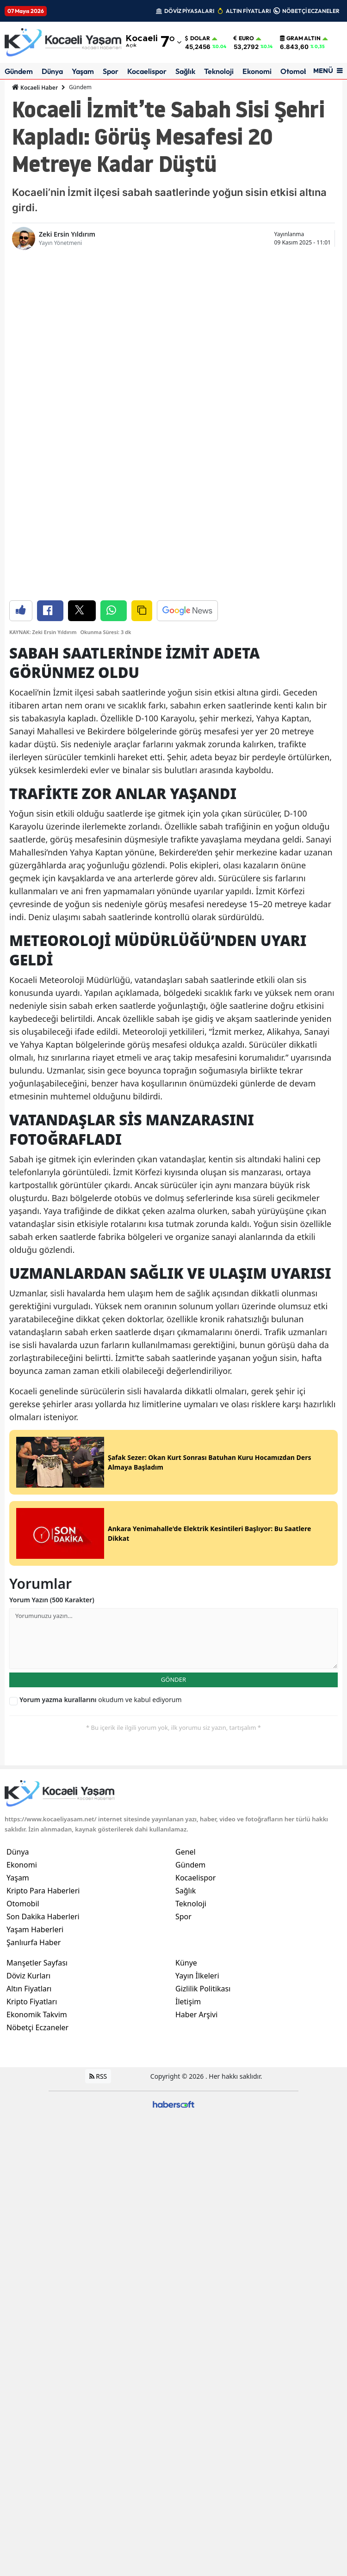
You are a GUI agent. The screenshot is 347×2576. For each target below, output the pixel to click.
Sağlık (185, 71)
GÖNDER (173, 1354)
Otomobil (296, 71)
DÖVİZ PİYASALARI (189, 10)
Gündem (19, 71)
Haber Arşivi (196, 1689)
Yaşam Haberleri (34, 1604)
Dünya (52, 71)
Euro (244, 38)
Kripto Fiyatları (31, 1676)
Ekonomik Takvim (36, 1689)
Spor (110, 71)
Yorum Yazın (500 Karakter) (51, 1274)
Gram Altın (300, 38)
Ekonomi (257, 71)
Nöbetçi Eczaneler (37, 1702)
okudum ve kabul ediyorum (100, 1373)
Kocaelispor (147, 71)
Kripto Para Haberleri (43, 1565)
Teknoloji (219, 71)
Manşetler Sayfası (37, 1637)
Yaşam (83, 71)
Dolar (197, 38)
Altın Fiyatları (29, 1663)
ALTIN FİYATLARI (248, 10)
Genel (185, 1526)
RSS (98, 1750)
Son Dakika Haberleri (43, 1591)
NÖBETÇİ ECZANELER (311, 10)
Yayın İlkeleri (197, 1650)
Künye (186, 1637)
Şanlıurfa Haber (33, 1617)
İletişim (188, 1676)
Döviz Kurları (28, 1650)
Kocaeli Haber (35, 87)
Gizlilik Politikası (202, 1663)
